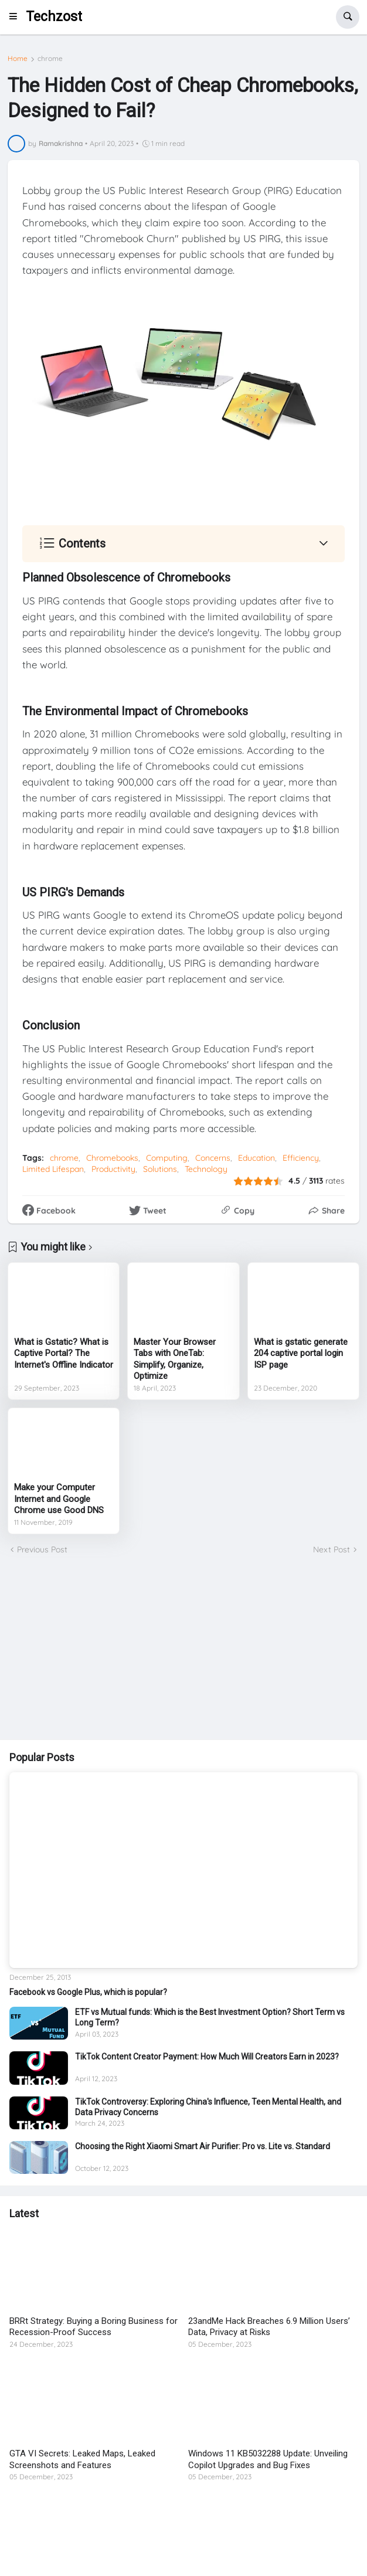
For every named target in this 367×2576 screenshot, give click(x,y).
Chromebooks (112, 1158)
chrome (50, 58)
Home (18, 58)
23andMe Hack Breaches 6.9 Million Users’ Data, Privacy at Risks (269, 2327)
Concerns (212, 1158)
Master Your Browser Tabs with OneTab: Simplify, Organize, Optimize (175, 1359)
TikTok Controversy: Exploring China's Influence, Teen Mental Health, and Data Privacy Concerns (208, 2107)
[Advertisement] (183, 1648)
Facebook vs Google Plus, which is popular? (88, 1992)
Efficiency (301, 1158)
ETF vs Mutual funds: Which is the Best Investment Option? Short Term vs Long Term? (210, 2017)
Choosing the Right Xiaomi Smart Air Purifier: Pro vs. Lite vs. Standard (202, 2146)
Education (256, 1158)
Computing (167, 1158)
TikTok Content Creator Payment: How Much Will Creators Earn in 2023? (207, 2056)
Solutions (160, 1169)
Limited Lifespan (53, 1169)
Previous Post (42, 1549)
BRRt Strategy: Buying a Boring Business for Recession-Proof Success (93, 2327)
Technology (206, 1169)
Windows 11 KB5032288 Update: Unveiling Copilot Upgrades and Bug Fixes (268, 2459)
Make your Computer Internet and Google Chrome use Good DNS (59, 1498)
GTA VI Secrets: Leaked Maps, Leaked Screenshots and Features (82, 2459)
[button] (17, 17)
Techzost (54, 17)
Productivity (113, 1169)
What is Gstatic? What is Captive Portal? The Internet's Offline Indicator (63, 1353)
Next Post (331, 1549)
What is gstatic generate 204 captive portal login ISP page (301, 1353)
